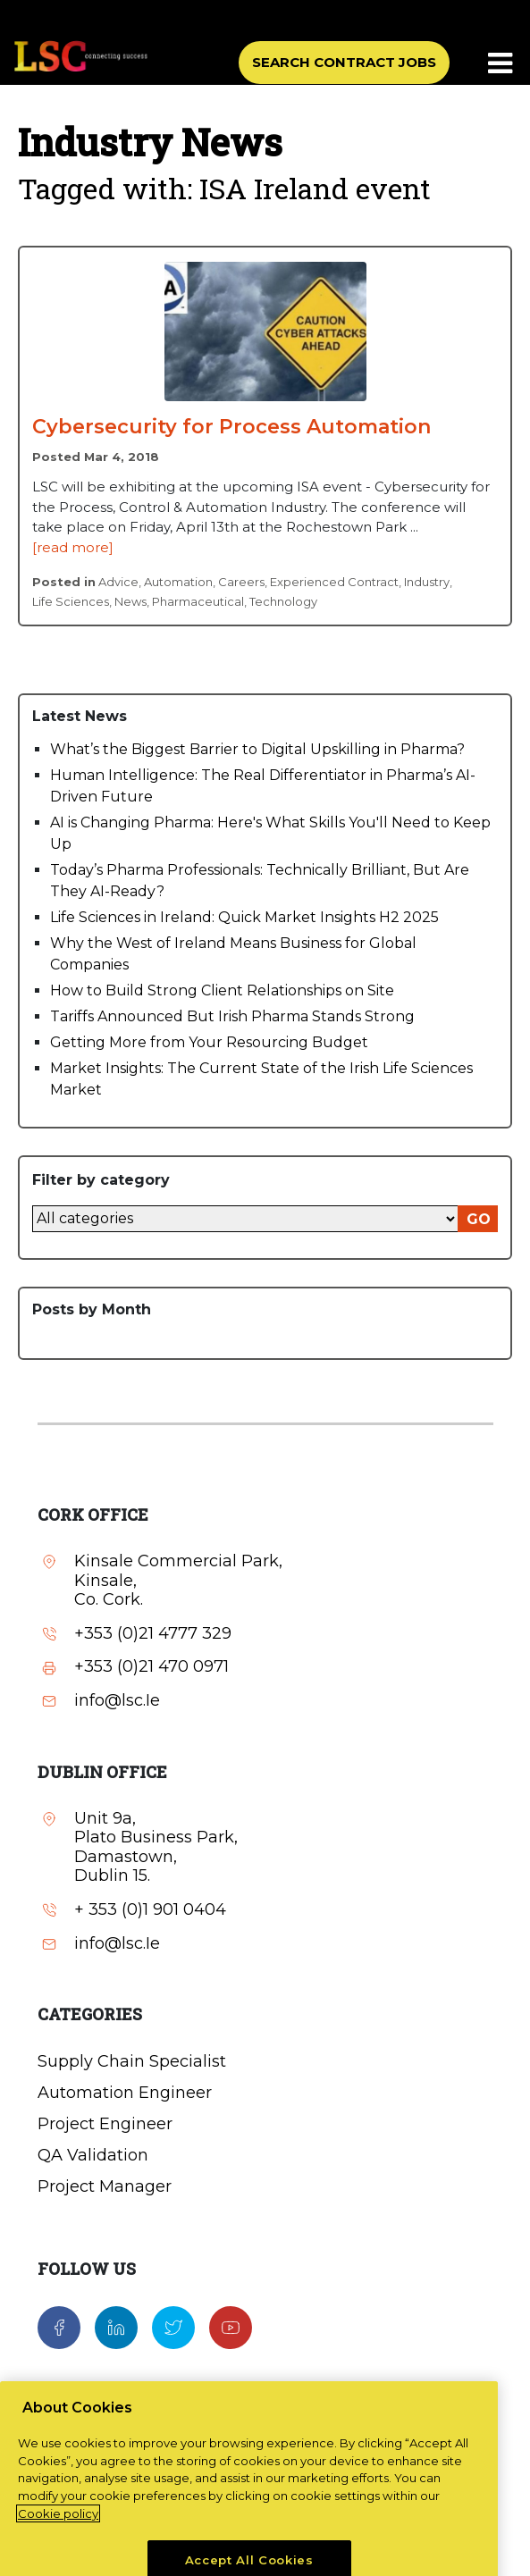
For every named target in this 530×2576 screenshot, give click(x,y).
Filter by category (101, 1179)
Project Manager (105, 2186)
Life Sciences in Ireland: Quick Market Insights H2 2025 (244, 917)
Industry (427, 582)
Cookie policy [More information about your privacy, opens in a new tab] (58, 2541)
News (130, 601)
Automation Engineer (125, 2092)
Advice (118, 582)
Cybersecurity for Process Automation (231, 427)
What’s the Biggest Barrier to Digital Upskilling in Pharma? (257, 749)
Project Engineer (105, 2124)
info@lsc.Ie (117, 1700)
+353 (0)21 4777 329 (152, 1633)
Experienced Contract (334, 582)
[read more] (73, 547)
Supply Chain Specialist (132, 2061)
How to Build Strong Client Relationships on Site (222, 990)
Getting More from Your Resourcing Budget (209, 1042)
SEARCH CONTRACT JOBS (344, 62)
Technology (283, 601)
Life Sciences (70, 601)
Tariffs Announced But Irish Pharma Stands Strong (232, 1016)
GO (479, 1219)
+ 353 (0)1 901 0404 (150, 1910)
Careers (241, 582)
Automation (178, 582)
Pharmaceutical (198, 601)
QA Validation (93, 2155)
